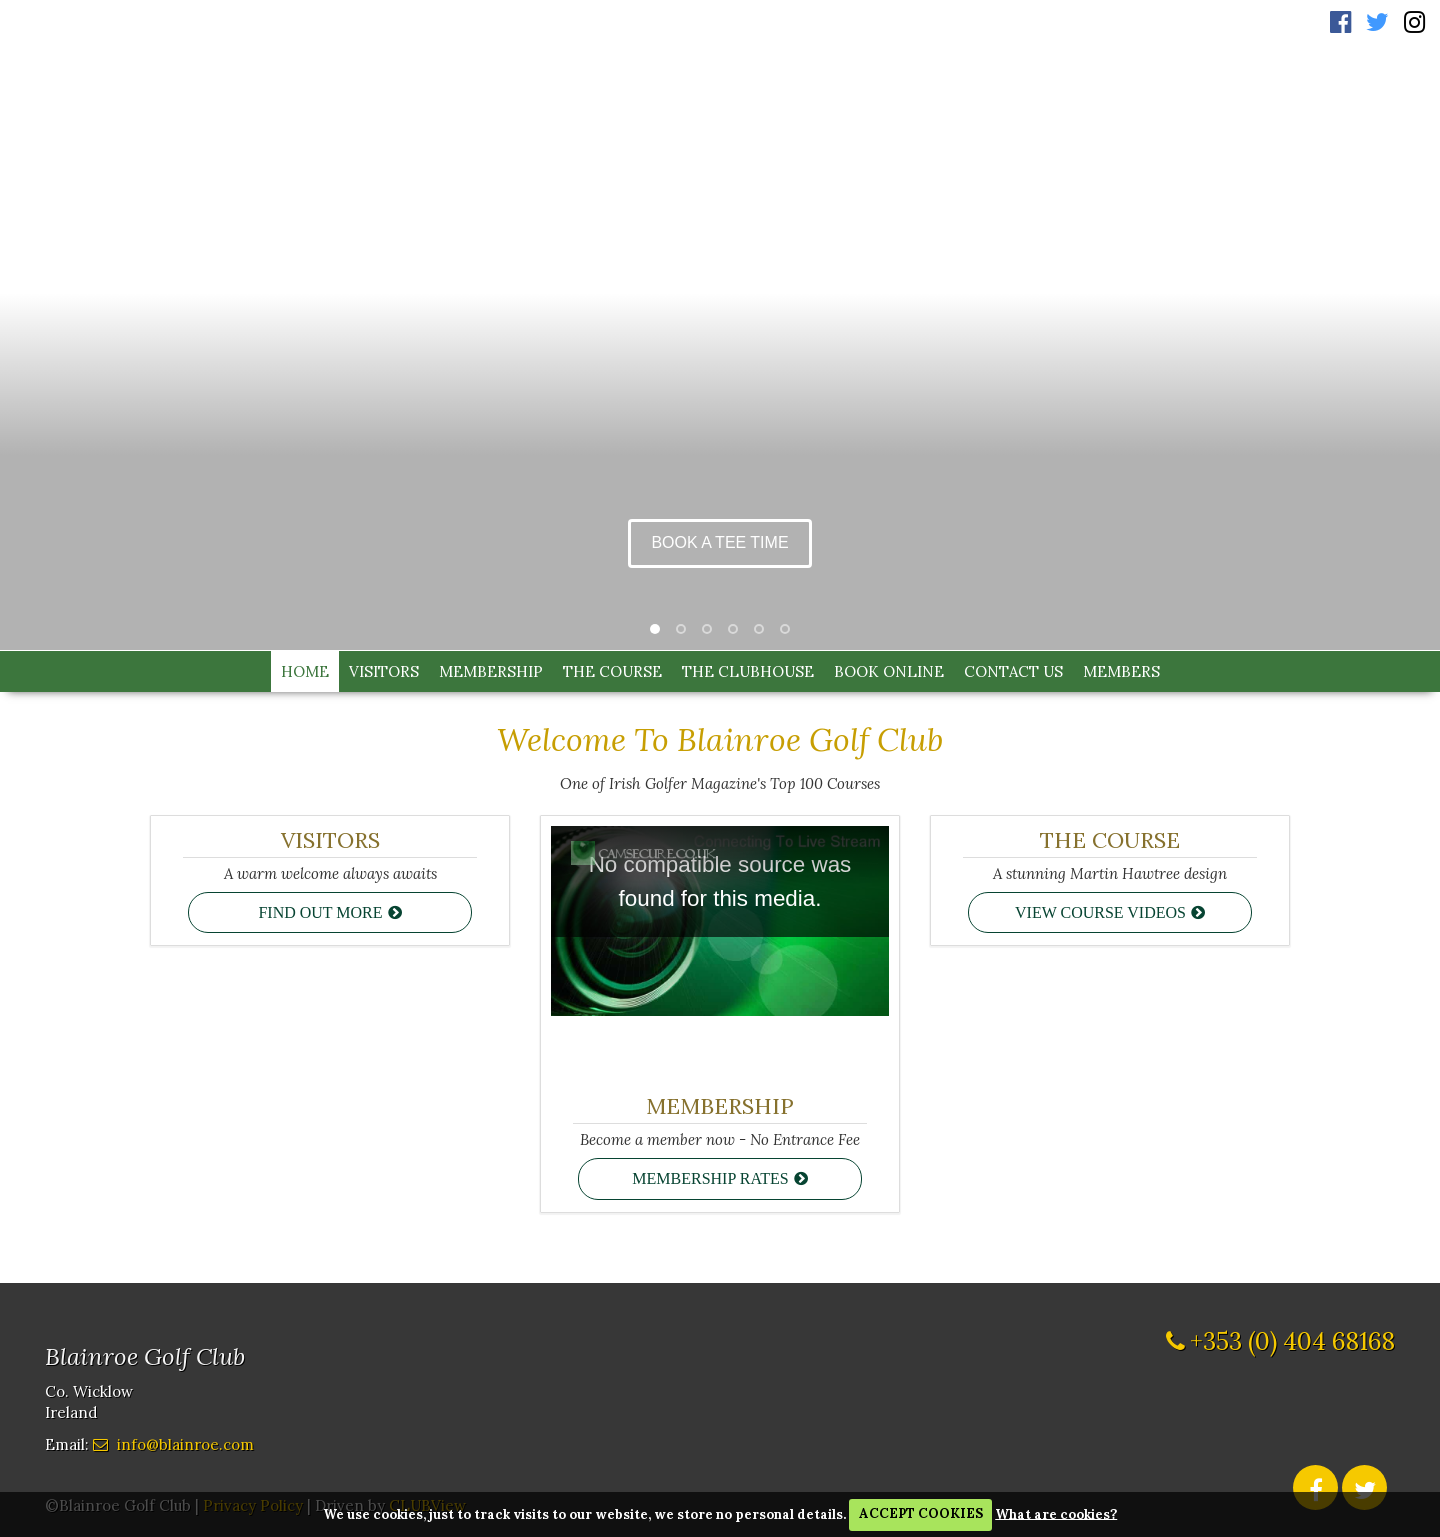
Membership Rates (710, 1178)
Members (1121, 671)
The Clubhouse (748, 671)
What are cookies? (1056, 1513)
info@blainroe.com (185, 1441)
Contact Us (1013, 671)
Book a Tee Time (719, 542)
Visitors (384, 671)
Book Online (889, 671)
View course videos (1100, 912)
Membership (491, 671)
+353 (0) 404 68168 (1292, 1339)
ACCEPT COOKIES (921, 1513)
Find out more (320, 912)
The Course (612, 671)
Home (305, 671)
